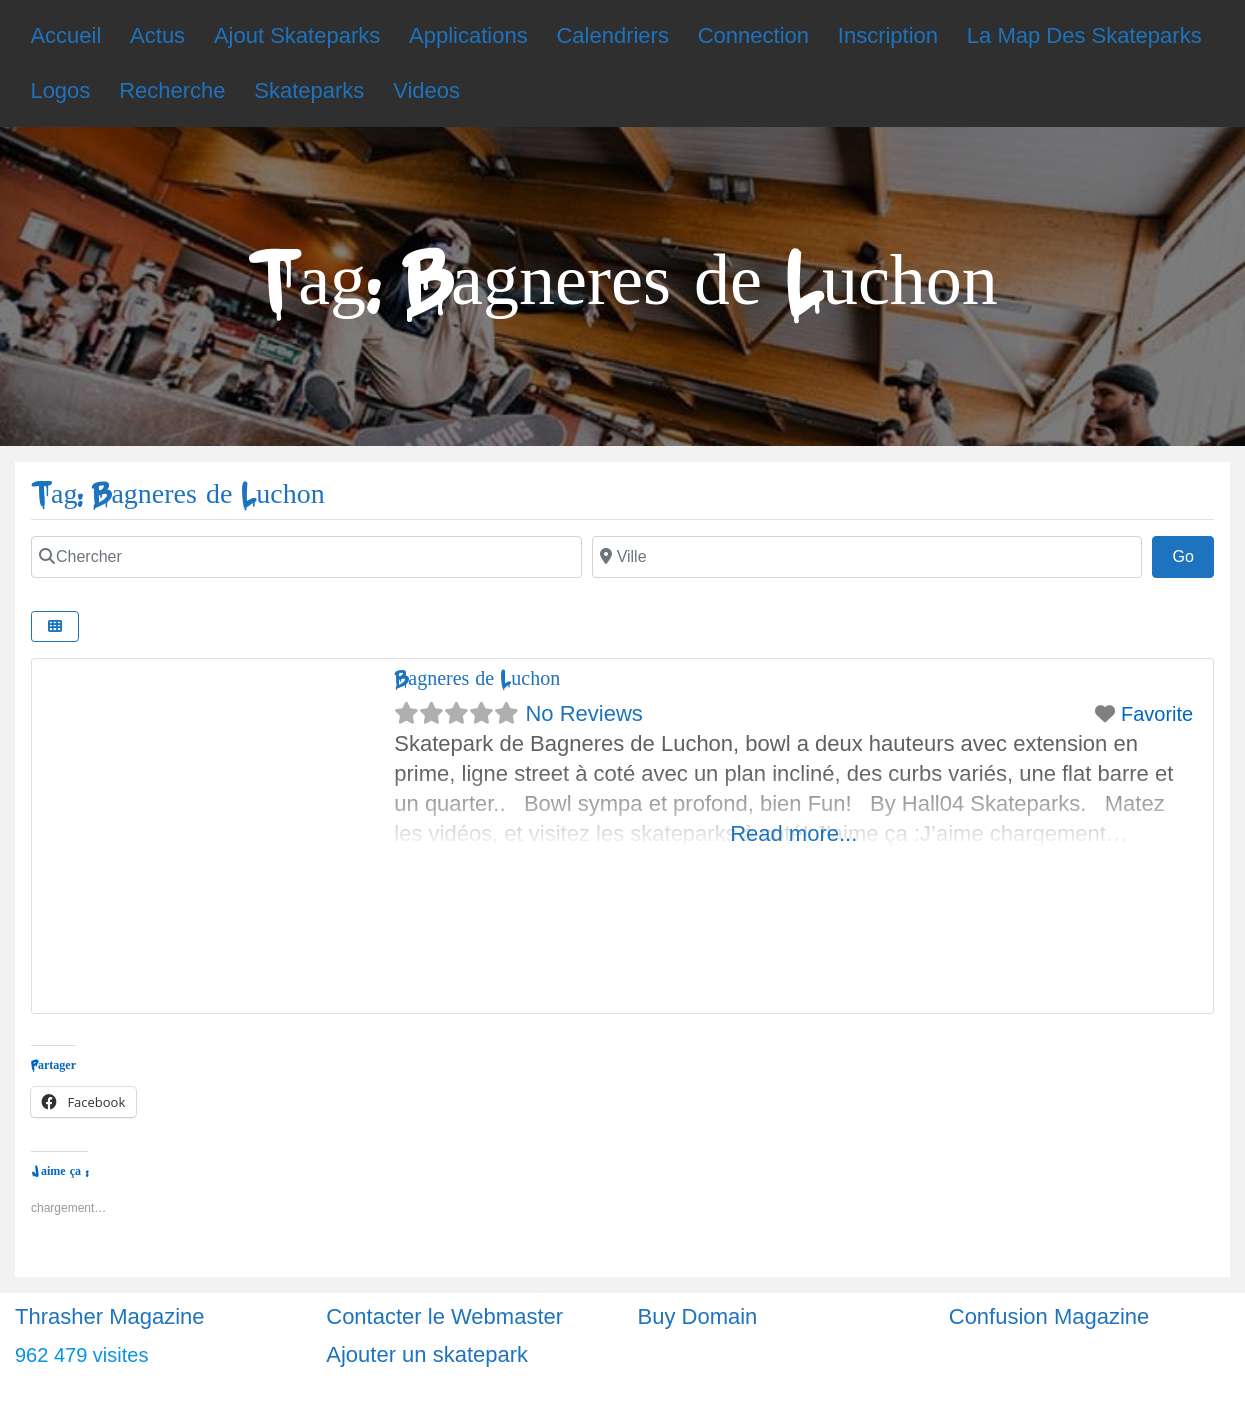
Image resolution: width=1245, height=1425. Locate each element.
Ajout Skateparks (297, 35)
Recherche (172, 90)
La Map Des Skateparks (1084, 35)
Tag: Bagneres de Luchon (178, 494)
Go (1193, 554)
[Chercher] (306, 557)
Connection (753, 35)
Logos (60, 90)
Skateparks (309, 90)
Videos (426, 90)
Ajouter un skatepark (427, 1354)
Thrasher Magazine (110, 1316)
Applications (468, 35)
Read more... (793, 833)
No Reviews (583, 713)
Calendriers (612, 35)
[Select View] (55, 626)
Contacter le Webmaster (444, 1316)
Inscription (888, 35)
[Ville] (867, 557)
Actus (157, 35)
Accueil (65, 35)
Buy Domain (698, 1316)
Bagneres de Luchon (477, 678)
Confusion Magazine (1049, 1316)
